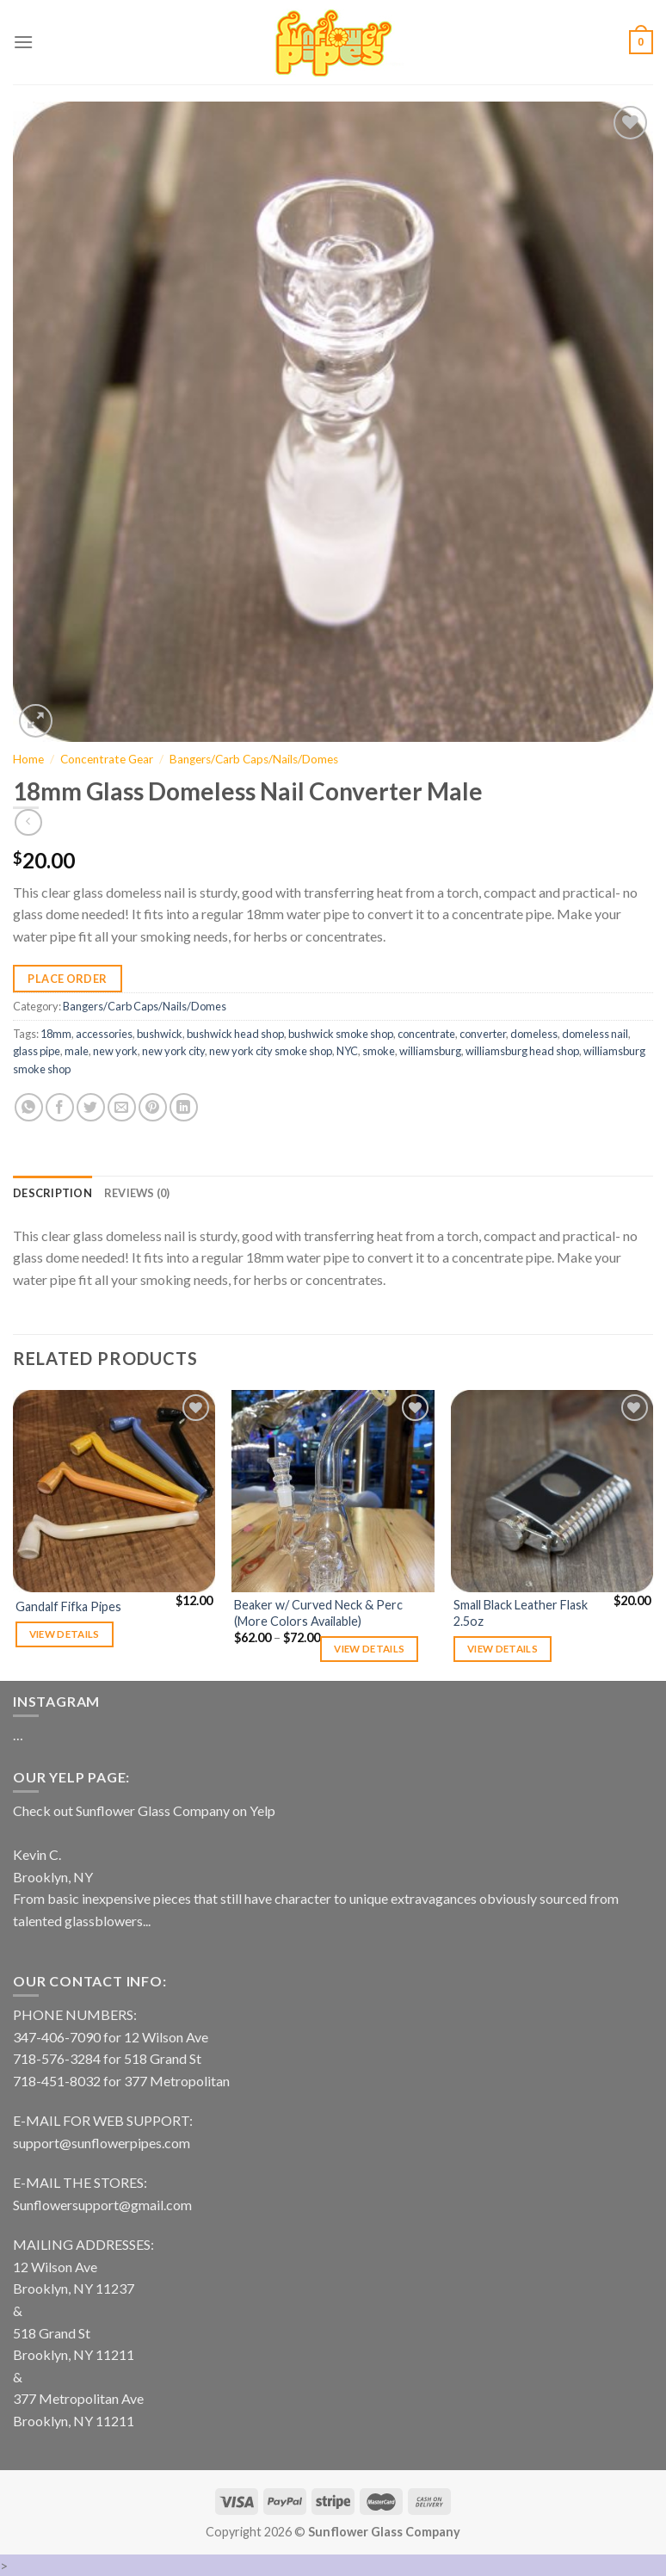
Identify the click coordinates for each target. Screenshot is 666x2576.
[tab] (52, 1193)
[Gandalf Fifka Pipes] (114, 1491)
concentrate (426, 1034)
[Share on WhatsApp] (29, 1107)
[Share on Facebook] (60, 1107)
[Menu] (23, 42)
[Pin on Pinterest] (153, 1107)
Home (28, 759)
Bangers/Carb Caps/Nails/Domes (254, 759)
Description (52, 1193)
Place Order (67, 978)
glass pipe (36, 1051)
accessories (104, 1034)
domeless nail (595, 1034)
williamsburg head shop (522, 1051)
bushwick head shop (235, 1034)
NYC (347, 1051)
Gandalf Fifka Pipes (68, 1606)
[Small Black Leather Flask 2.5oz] (552, 1491)
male (77, 1051)
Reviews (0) (137, 1193)
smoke (378, 1051)
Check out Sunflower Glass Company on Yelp (144, 1810)
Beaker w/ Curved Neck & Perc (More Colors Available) (318, 1612)
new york (115, 1051)
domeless (534, 1034)
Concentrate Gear (106, 759)
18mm (55, 1034)
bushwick (159, 1034)
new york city (173, 1051)
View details (64, 1634)
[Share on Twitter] (91, 1107)
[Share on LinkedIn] (184, 1107)
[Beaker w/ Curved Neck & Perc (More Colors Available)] (332, 1491)
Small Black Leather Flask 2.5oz (520, 1612)
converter (482, 1034)
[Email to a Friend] (122, 1107)
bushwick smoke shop (340, 1034)
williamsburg (430, 1051)
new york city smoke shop (270, 1051)
